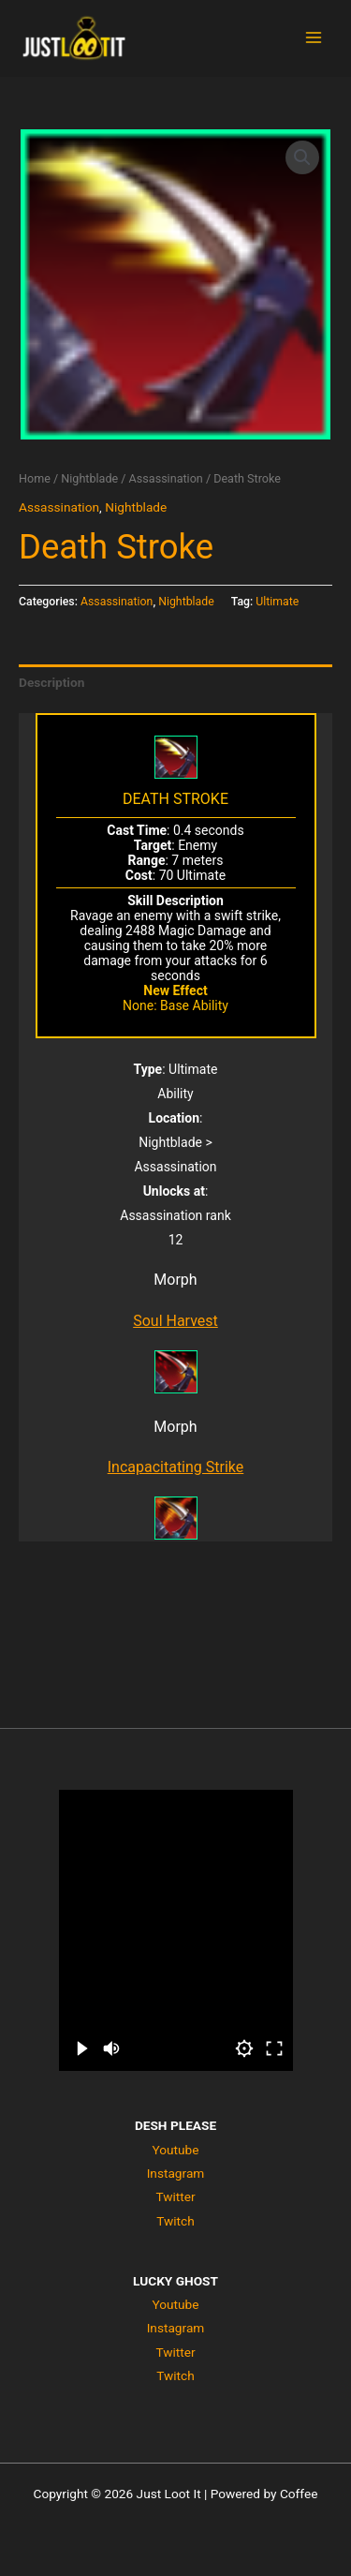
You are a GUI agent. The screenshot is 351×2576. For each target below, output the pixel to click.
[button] (302, 157)
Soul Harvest (175, 1321)
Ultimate (277, 601)
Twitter (175, 2196)
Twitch (175, 2220)
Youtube (175, 2149)
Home (35, 478)
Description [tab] (51, 682)
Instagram (176, 2173)
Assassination (166, 478)
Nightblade (89, 478)
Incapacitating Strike (176, 1467)
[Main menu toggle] (314, 38)
